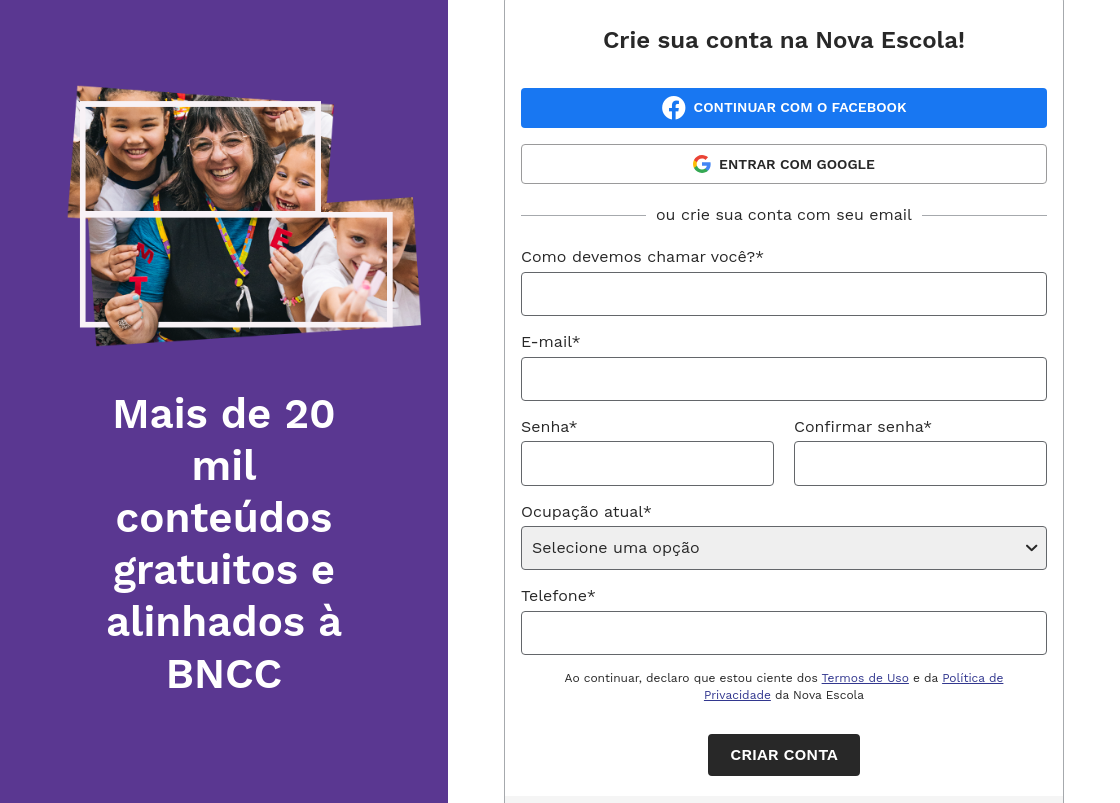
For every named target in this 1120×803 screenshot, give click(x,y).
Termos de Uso (865, 678)
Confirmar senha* (863, 426)
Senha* (549, 426)
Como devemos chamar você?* (642, 256)
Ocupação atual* (586, 511)
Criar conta (783, 754)
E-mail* (551, 341)
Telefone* (558, 595)
